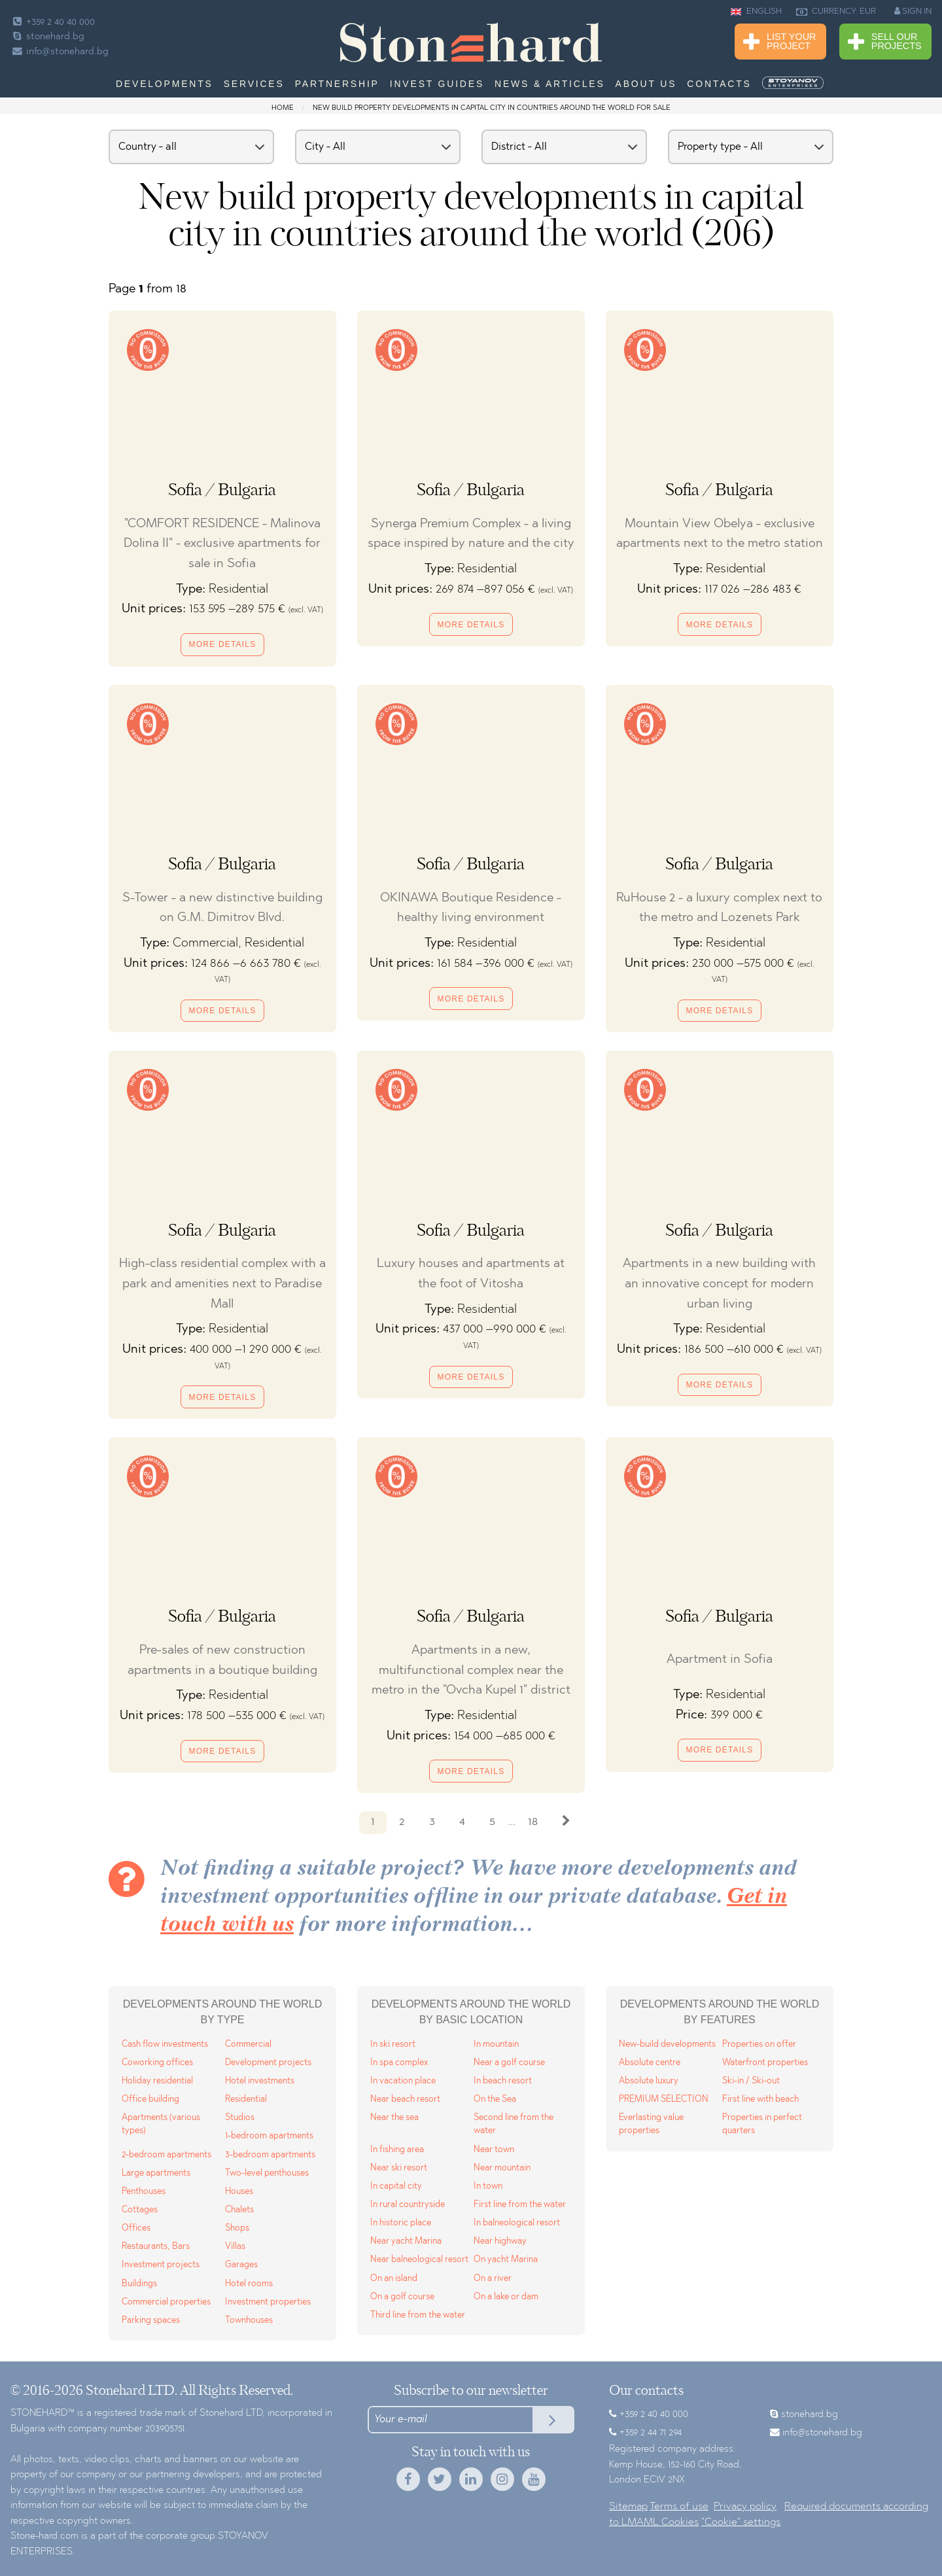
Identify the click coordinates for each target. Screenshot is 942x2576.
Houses (239, 2191)
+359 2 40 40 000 (52, 22)
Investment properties (268, 2302)
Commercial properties (166, 2302)
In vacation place (403, 2081)
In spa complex (399, 2063)
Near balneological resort (419, 2259)
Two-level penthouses (267, 2173)
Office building (150, 2099)
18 (533, 1822)
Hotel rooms (249, 2284)
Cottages (140, 2210)
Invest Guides (437, 83)
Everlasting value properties (651, 2124)
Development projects (268, 2063)
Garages (241, 2265)
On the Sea (495, 2099)
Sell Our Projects (885, 42)
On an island (393, 2278)
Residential (246, 2099)
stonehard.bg (47, 37)
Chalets (239, 2210)
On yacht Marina (506, 2259)
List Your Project (779, 42)
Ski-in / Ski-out (751, 2081)
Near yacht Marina (406, 2241)
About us (646, 83)
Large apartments (156, 2173)
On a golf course (402, 2297)
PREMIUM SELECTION (663, 2099)
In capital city (396, 2186)
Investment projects (161, 2265)
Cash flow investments (165, 2044)
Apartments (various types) (161, 2124)
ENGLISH (756, 12)
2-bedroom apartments (166, 2155)
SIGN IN (913, 11)
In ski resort (392, 2044)
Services (254, 83)
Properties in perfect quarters (762, 2124)
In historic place (400, 2223)
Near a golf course (509, 2063)
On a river (493, 2278)
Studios (239, 2118)
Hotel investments (259, 2081)
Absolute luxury (648, 2081)
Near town (494, 2150)
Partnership (337, 83)
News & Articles (550, 83)
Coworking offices (157, 2063)
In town (488, 2186)
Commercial (248, 2044)
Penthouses (144, 2191)
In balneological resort (517, 2223)
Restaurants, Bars (156, 2246)
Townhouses (249, 2320)
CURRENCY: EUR (836, 12)
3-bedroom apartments (270, 2155)
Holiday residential (157, 2081)
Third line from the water (417, 2315)
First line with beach (760, 2099)
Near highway (500, 2241)
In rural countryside (407, 2205)
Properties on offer (759, 2044)
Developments (164, 83)
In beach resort (503, 2081)
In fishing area (397, 2150)
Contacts (719, 83)
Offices (136, 2228)
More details (222, 644)
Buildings (139, 2284)
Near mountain (502, 2168)
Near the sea (394, 2118)
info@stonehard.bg (59, 52)
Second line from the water (513, 2124)
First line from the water (520, 2205)
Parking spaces (151, 2320)
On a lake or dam (506, 2297)
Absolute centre (649, 2063)
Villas (235, 2246)
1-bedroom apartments (269, 2136)
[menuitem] (794, 83)
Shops (237, 2228)
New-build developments (667, 2044)
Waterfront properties (765, 2063)
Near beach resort (405, 2099)
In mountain (496, 2044)
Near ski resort (398, 2168)
